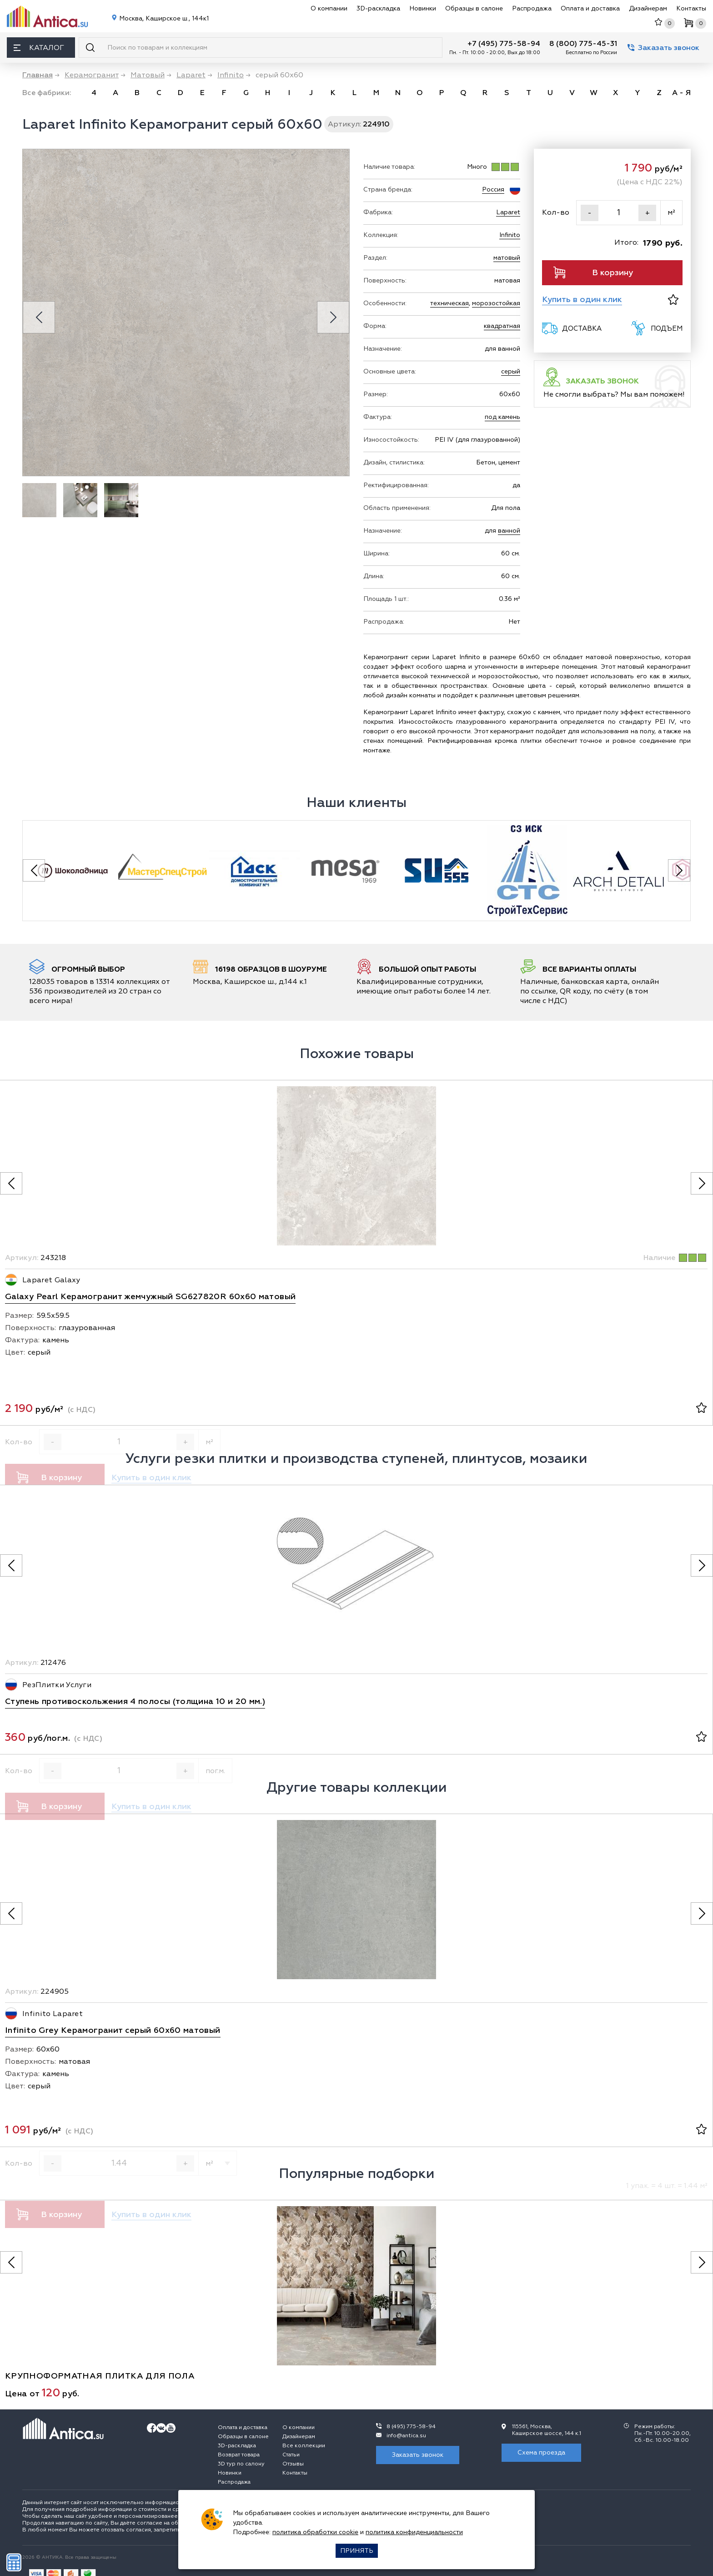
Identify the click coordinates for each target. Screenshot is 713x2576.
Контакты (691, 8)
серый (510, 371)
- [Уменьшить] (589, 212)
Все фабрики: (46, 92)
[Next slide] (333, 317)
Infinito (509, 235)
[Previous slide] (39, 317)
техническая (449, 303)
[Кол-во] (618, 213)
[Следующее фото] (702, 1183)
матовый (506, 258)
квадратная (502, 326)
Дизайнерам (648, 8)
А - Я (681, 92)
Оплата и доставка (590, 8)
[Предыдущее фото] (11, 1183)
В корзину (593, 272)
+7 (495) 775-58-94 (503, 43)
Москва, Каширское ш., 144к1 (163, 18)
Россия (493, 189)
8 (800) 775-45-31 (583, 43)
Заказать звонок (663, 47)
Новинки (422, 8)
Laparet (508, 212)
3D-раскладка (378, 8)
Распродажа (532, 8)
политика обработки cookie (315, 2532)
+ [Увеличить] (647, 212)
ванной (509, 530)
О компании (329, 8)
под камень (502, 417)
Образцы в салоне (474, 8)
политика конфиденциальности (414, 2532)
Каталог (39, 47)
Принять (356, 2551)
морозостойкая (496, 303)
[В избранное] (673, 299)
